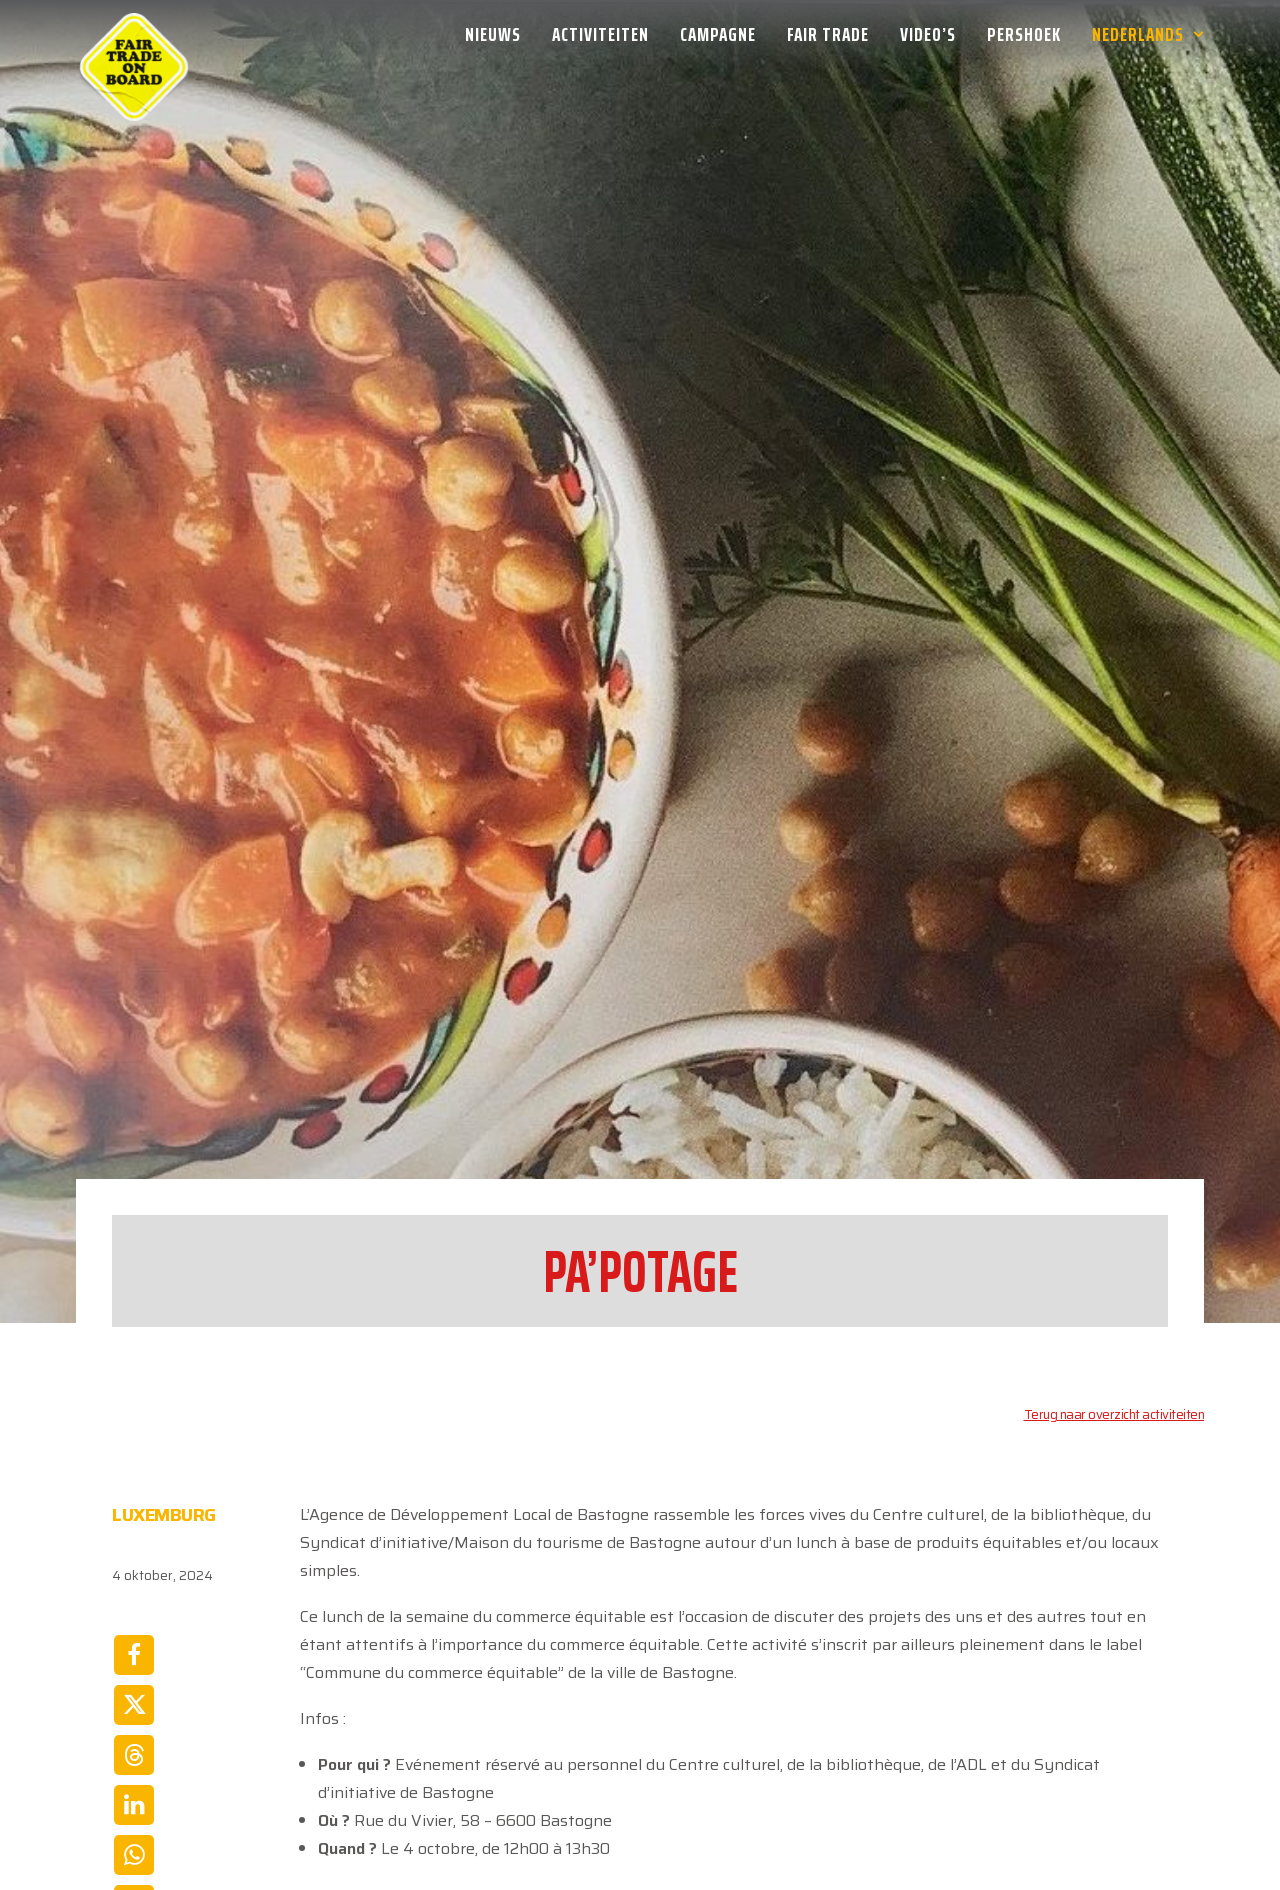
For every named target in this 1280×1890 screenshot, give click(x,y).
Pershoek (1024, 34)
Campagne (718, 34)
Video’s (928, 34)
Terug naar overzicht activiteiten (1114, 1240)
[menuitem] (500, 34)
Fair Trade (828, 34)
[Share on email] (134, 1731)
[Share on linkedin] (134, 1631)
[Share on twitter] (134, 1531)
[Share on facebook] (134, 1481)
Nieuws (493, 34)
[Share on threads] (134, 1581)
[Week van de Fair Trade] (134, 34)
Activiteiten (600, 34)
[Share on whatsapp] (134, 1681)
